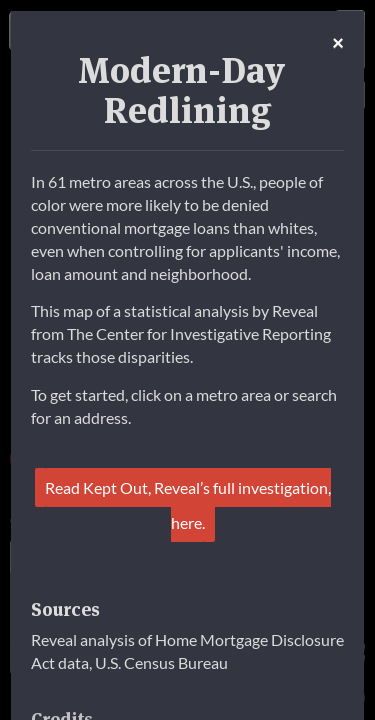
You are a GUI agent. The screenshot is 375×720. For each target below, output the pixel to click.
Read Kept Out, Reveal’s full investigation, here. (188, 505)
